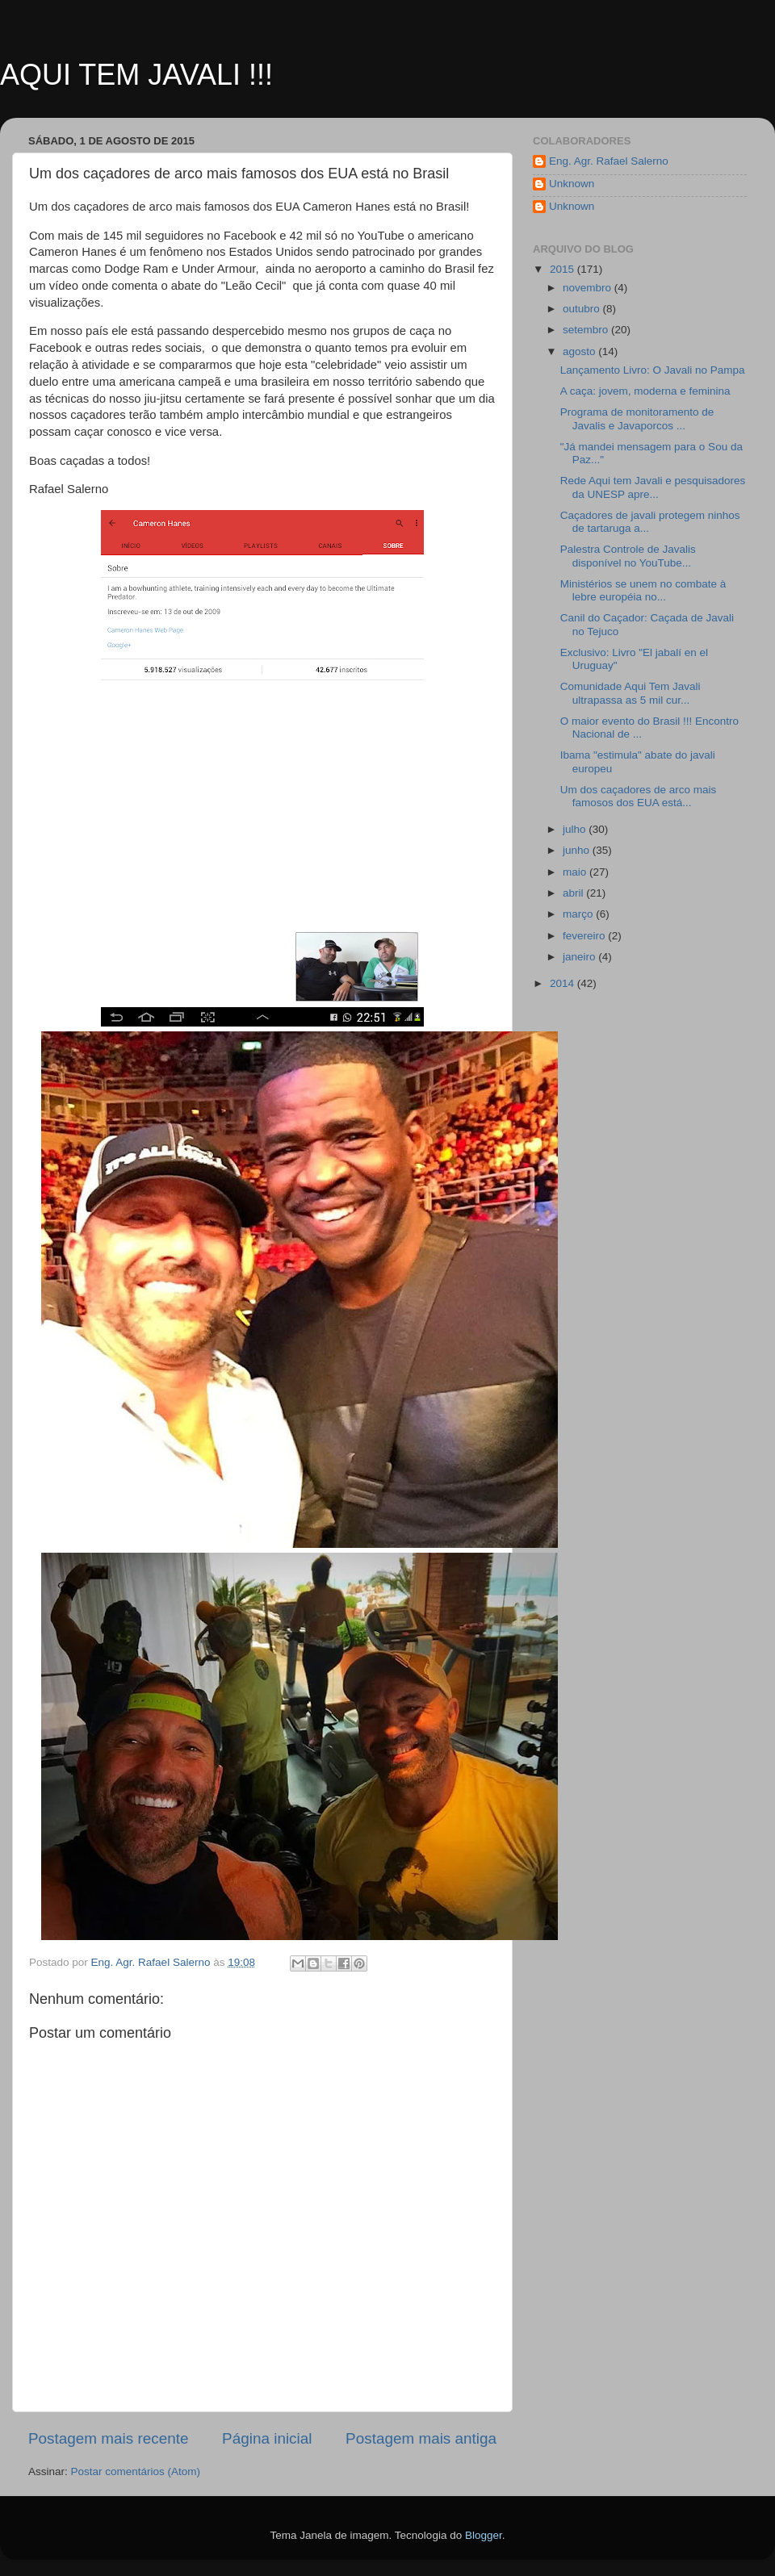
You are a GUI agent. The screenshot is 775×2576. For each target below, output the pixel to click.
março (579, 914)
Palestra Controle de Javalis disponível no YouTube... (628, 555)
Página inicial (267, 2438)
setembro (587, 330)
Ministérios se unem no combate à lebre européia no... (643, 590)
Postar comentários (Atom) (136, 2471)
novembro (588, 288)
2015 (563, 269)
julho (576, 829)
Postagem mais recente (108, 2438)
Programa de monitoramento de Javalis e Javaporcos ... (637, 418)
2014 (563, 983)
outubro (583, 309)
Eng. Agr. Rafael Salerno (608, 161)
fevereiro (585, 936)
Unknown (571, 184)
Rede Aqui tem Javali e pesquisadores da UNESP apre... (653, 487)
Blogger (483, 2535)
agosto (580, 351)
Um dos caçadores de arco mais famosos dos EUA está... (638, 796)
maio (576, 872)
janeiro (580, 957)
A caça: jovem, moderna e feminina (645, 391)
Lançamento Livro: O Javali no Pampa (652, 370)
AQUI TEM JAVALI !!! (136, 74)
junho (578, 850)
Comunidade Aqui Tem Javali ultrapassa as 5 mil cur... (630, 692)
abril (574, 893)
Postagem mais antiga (421, 2438)
